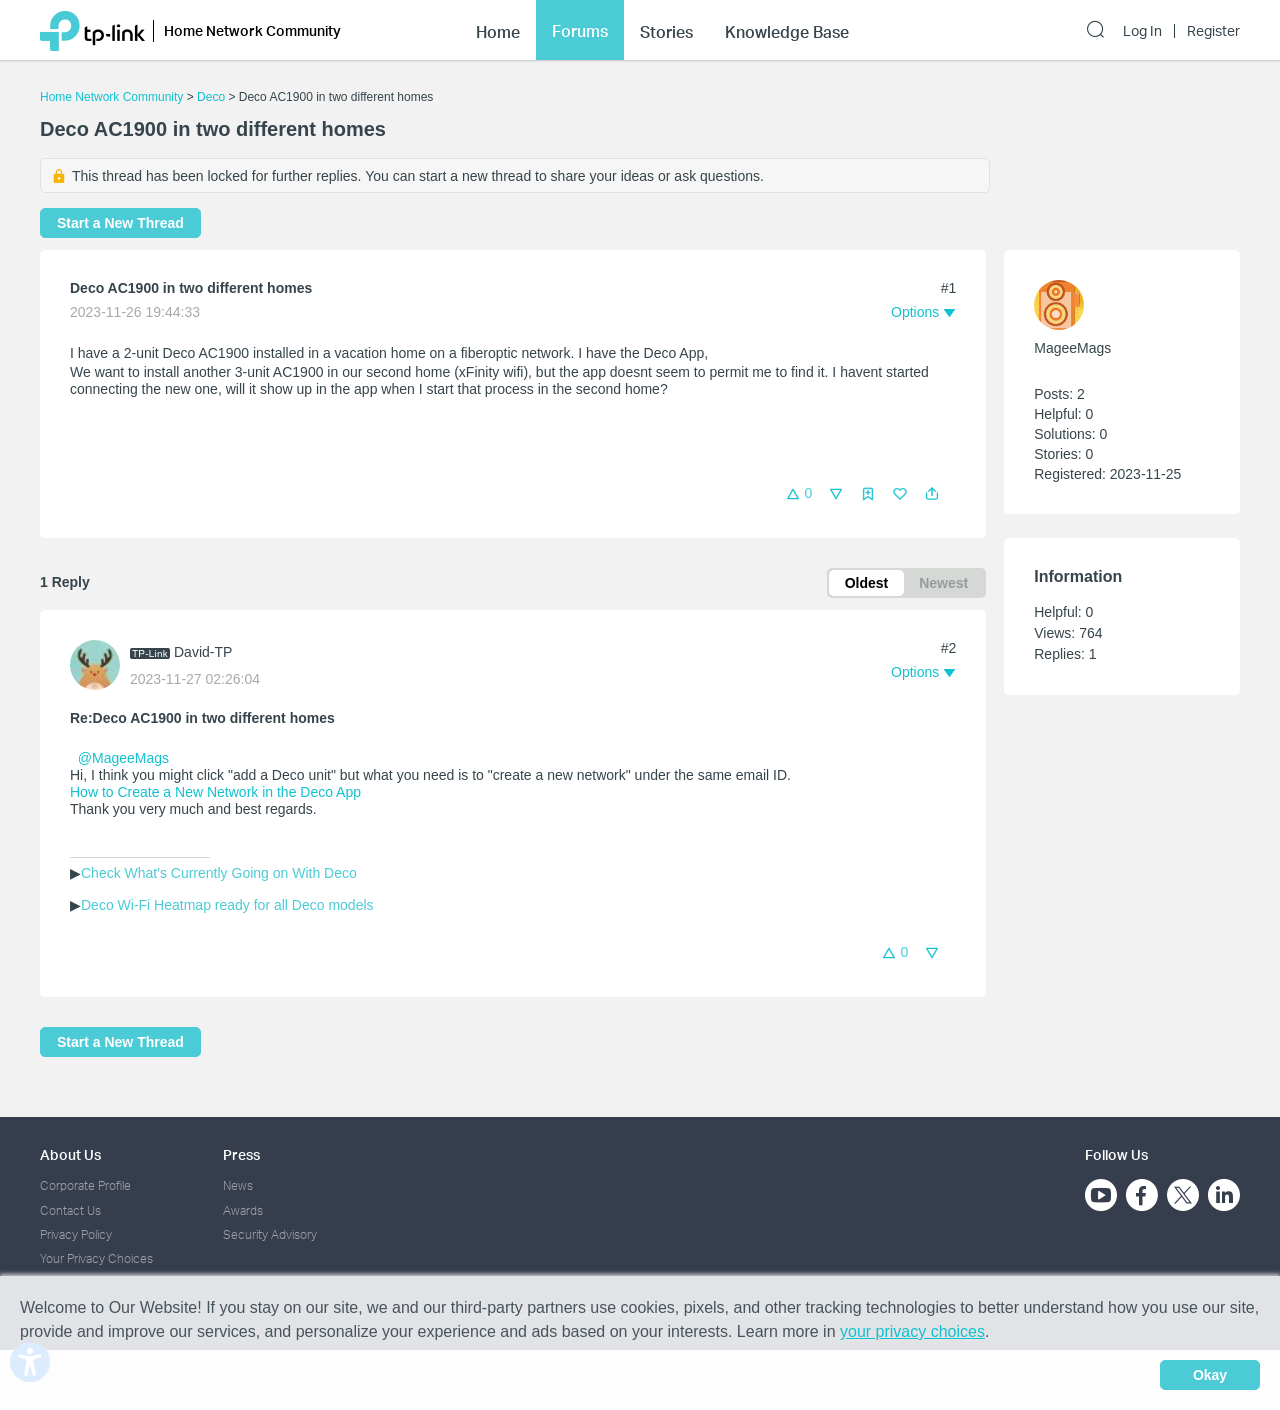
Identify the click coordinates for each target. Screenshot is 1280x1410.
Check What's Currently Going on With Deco (219, 873)
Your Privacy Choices (96, 1258)
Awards (243, 1210)
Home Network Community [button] (252, 30)
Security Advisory (270, 1234)
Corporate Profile (85, 1185)
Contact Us (70, 1210)
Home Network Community (111, 97)
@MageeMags (123, 758)
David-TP (203, 652)
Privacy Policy (76, 1234)
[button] (932, 494)
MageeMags (1072, 348)
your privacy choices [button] (912, 1331)
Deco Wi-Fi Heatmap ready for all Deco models (227, 905)
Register (1213, 31)
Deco (211, 97)
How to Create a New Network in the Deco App (215, 792)
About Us (70, 1154)
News (238, 1185)
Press (241, 1154)
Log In (1142, 31)
